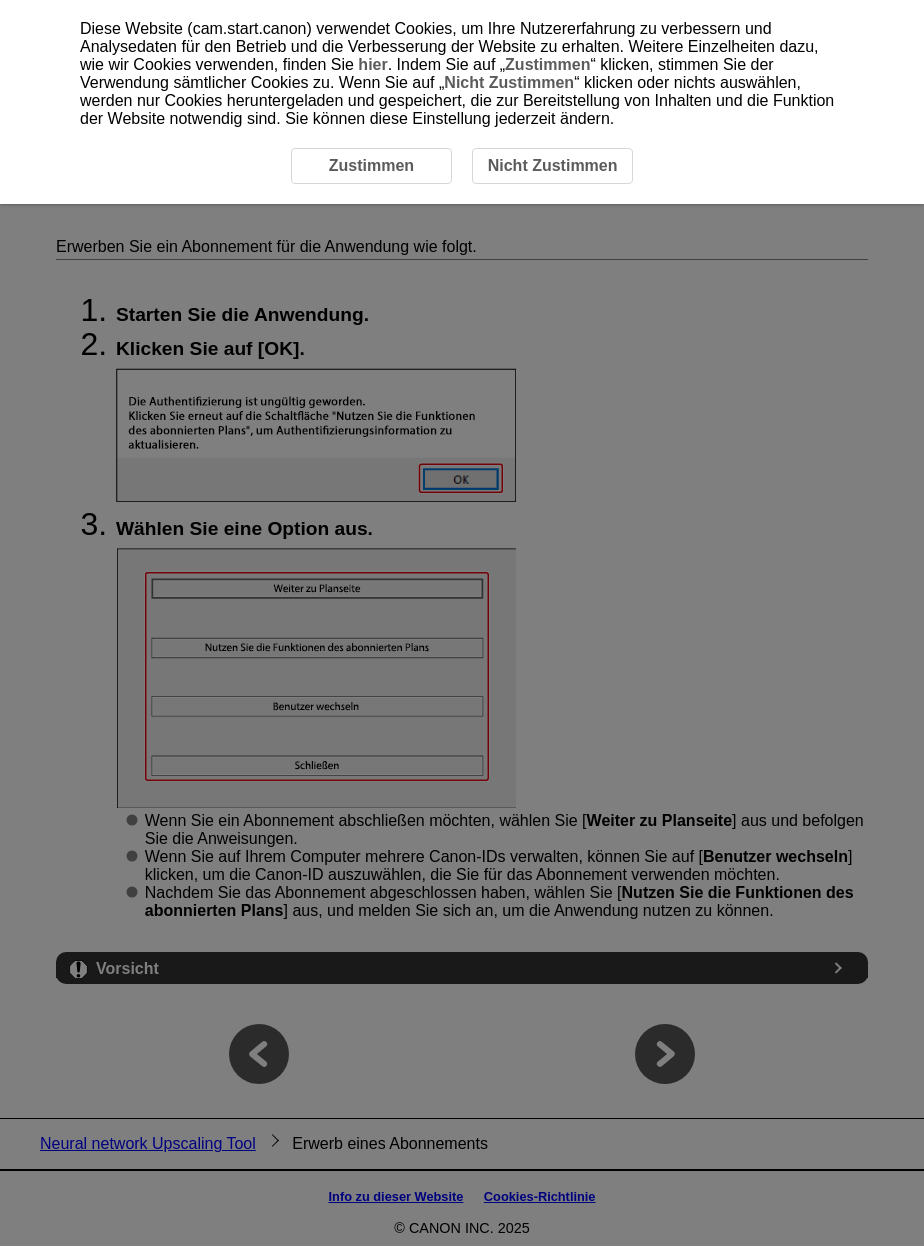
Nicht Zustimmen (509, 82)
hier (372, 64)
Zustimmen (547, 64)
